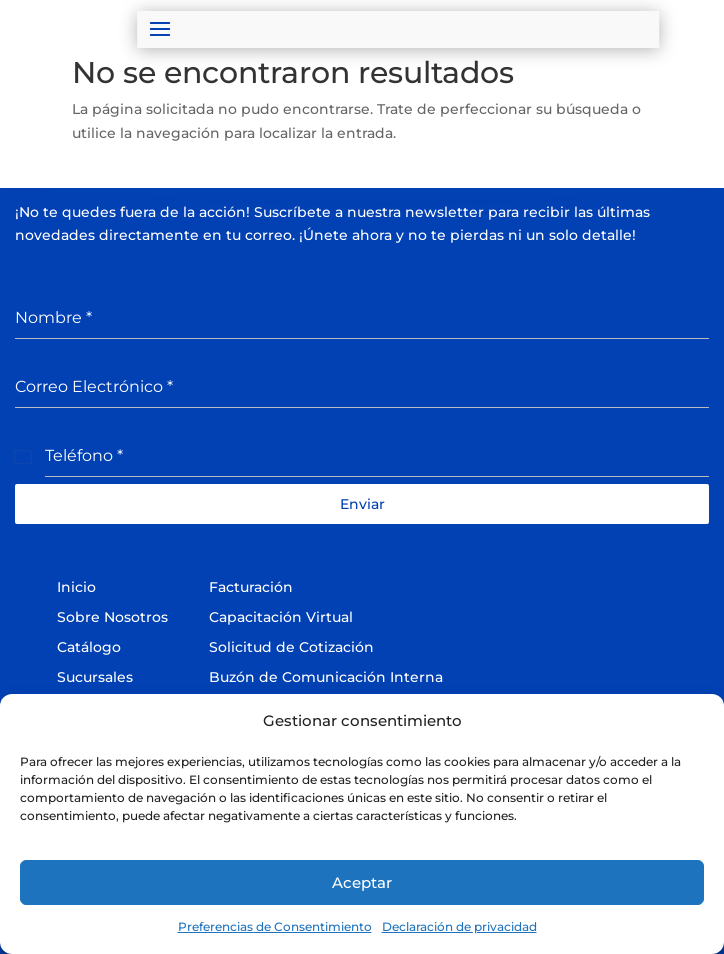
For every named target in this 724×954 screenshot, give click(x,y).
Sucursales (95, 677)
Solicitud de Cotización (291, 647)
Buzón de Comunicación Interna (326, 677)
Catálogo (89, 647)
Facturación (251, 587)
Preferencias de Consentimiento (275, 926)
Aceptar (362, 882)
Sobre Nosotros (112, 617)
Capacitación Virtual (281, 617)
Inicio (76, 587)
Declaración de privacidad (459, 926)
